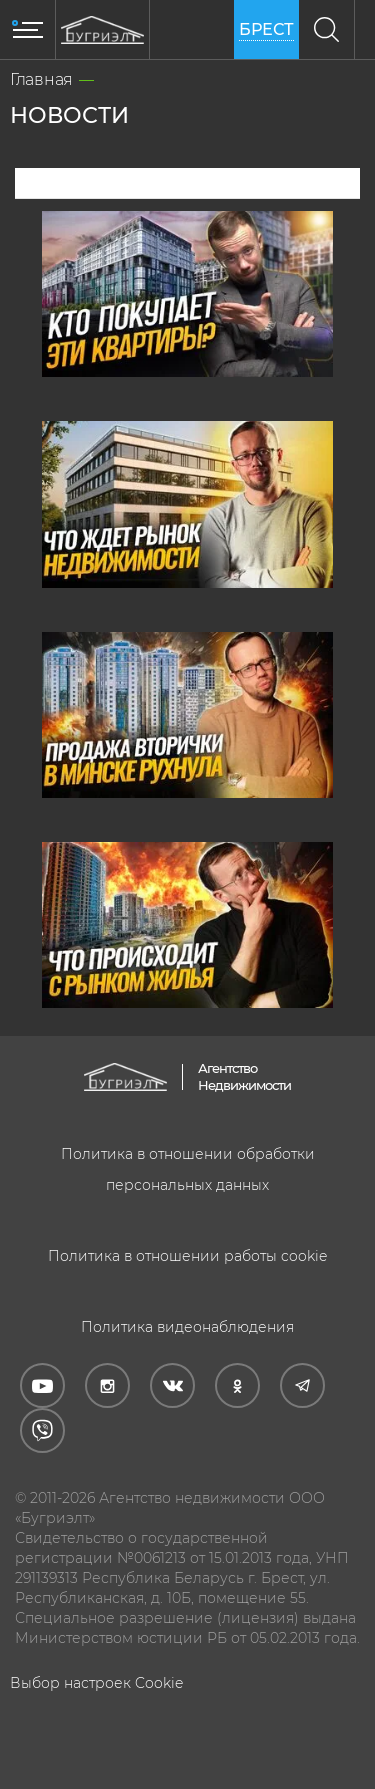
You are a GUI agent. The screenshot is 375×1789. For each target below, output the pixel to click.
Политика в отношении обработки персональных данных (188, 1169)
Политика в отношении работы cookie (187, 1256)
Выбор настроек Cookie (96, 1683)
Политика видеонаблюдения (187, 1327)
